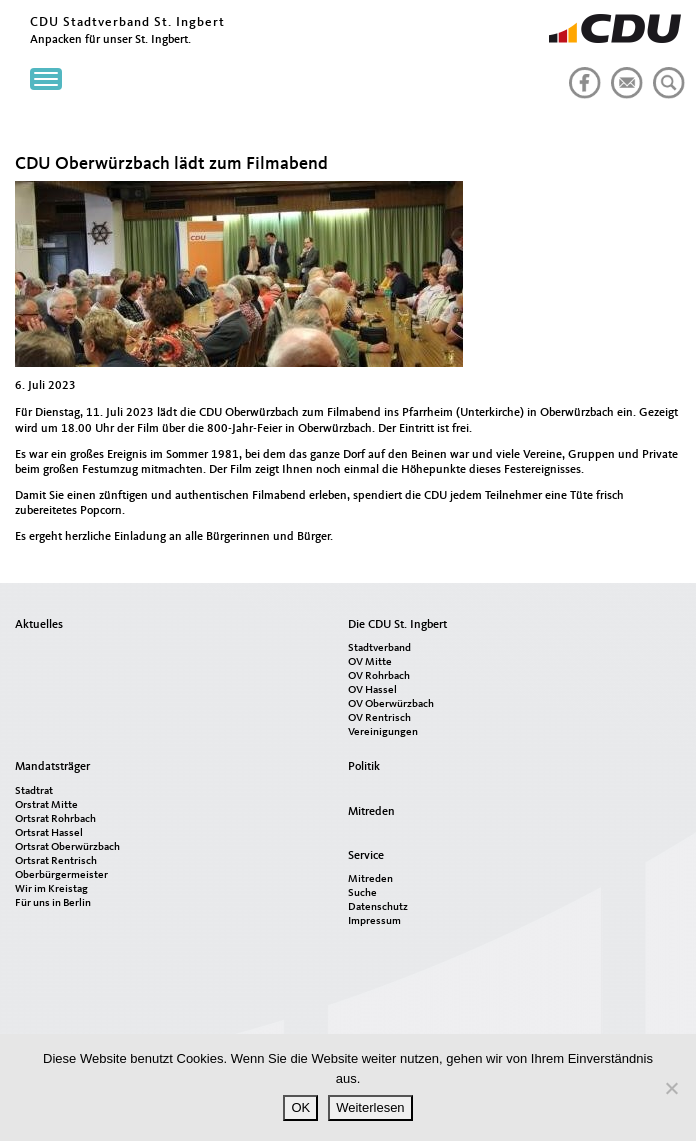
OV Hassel (372, 690)
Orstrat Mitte (46, 805)
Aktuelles (39, 625)
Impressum (374, 921)
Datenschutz (378, 907)
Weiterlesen (370, 1107)
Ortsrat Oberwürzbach (67, 847)
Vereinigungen (383, 732)
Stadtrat (34, 791)
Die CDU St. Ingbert (397, 625)
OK (300, 1107)
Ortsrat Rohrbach (55, 819)
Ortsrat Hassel (49, 833)
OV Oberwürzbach (391, 704)
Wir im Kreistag (51, 889)
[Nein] (671, 1088)
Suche (362, 893)
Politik (364, 767)
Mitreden (371, 812)
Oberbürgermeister (61, 875)
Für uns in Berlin (53, 903)
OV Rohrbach (379, 676)
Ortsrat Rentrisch (56, 861)
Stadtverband (379, 648)
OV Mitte (370, 662)
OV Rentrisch (379, 718)
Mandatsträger (52, 767)
